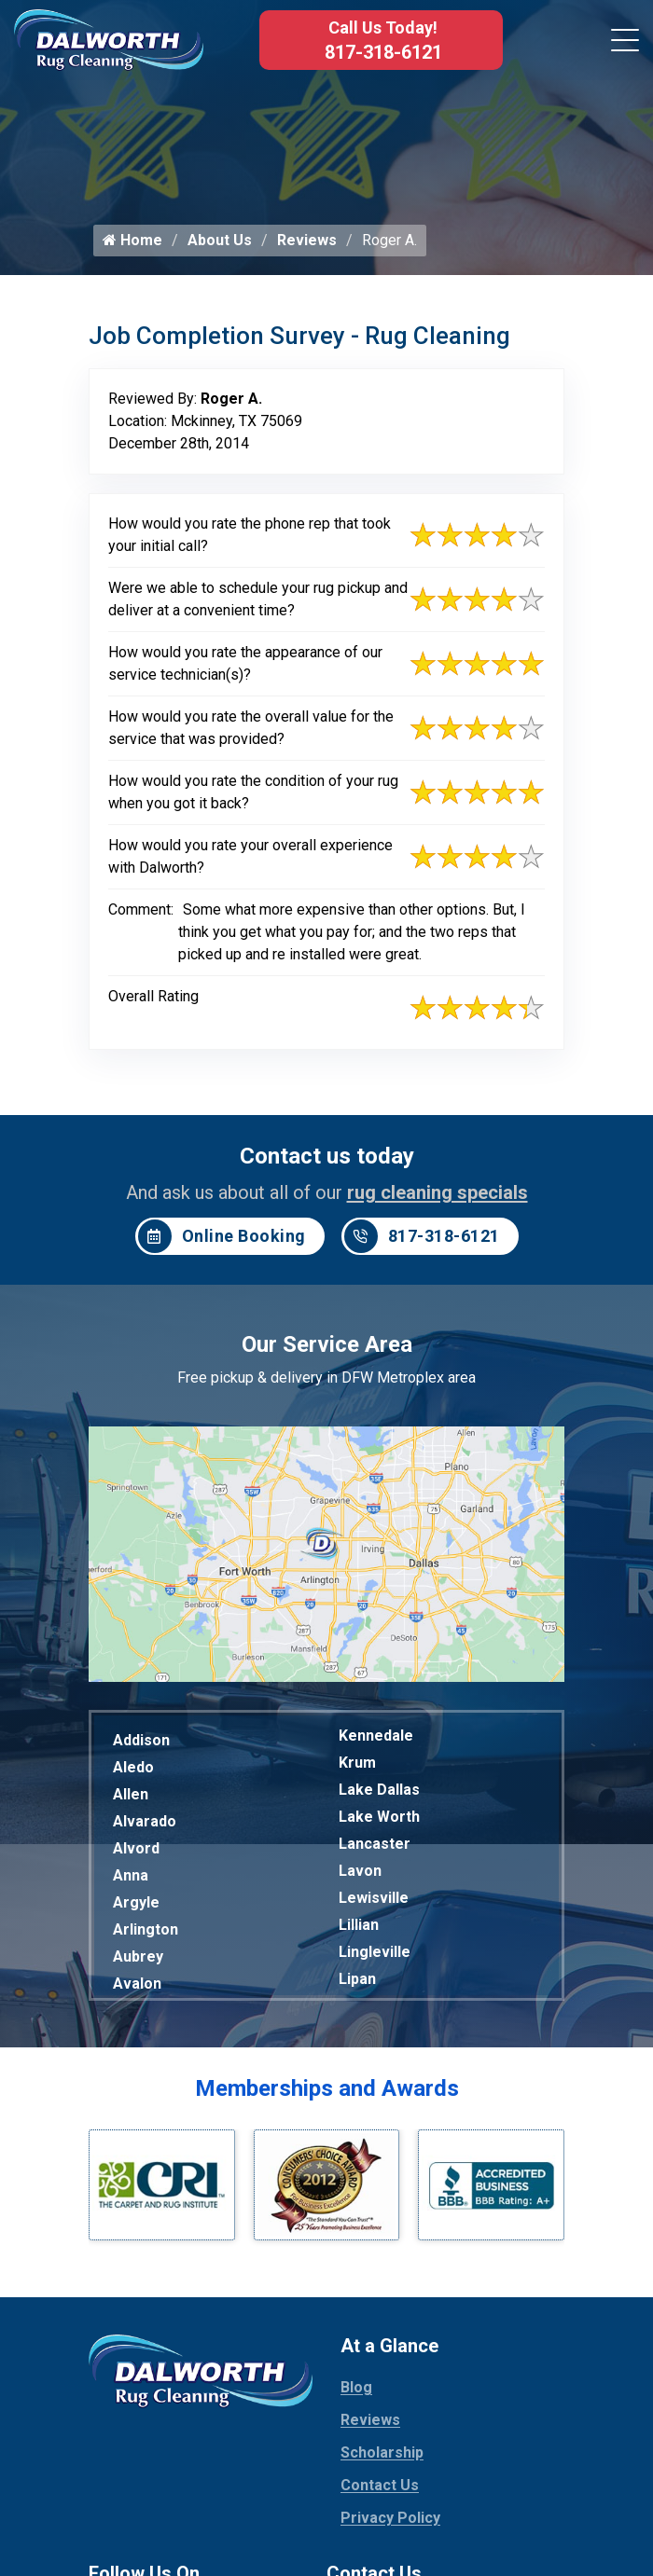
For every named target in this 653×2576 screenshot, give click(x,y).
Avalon (137, 1988)
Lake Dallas (379, 1794)
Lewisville (374, 1902)
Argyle (136, 1907)
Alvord (136, 1853)
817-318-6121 (383, 52)
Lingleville (374, 1956)
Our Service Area (327, 1349)
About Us (220, 245)
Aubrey (138, 1961)
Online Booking (222, 1241)
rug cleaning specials (437, 1197)
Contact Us (379, 2490)
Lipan (357, 1983)
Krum (357, 1767)
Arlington (145, 1934)
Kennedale (376, 1740)
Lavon (360, 1875)
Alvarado (144, 1826)
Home (132, 245)
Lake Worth (379, 1821)
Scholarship (382, 2457)
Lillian (359, 1929)
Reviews (307, 245)
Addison (141, 1745)
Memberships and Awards (327, 2093)
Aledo (133, 1772)
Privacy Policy (390, 2522)
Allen (130, 1799)
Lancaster (374, 1848)
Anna (130, 1880)
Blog (356, 2392)
